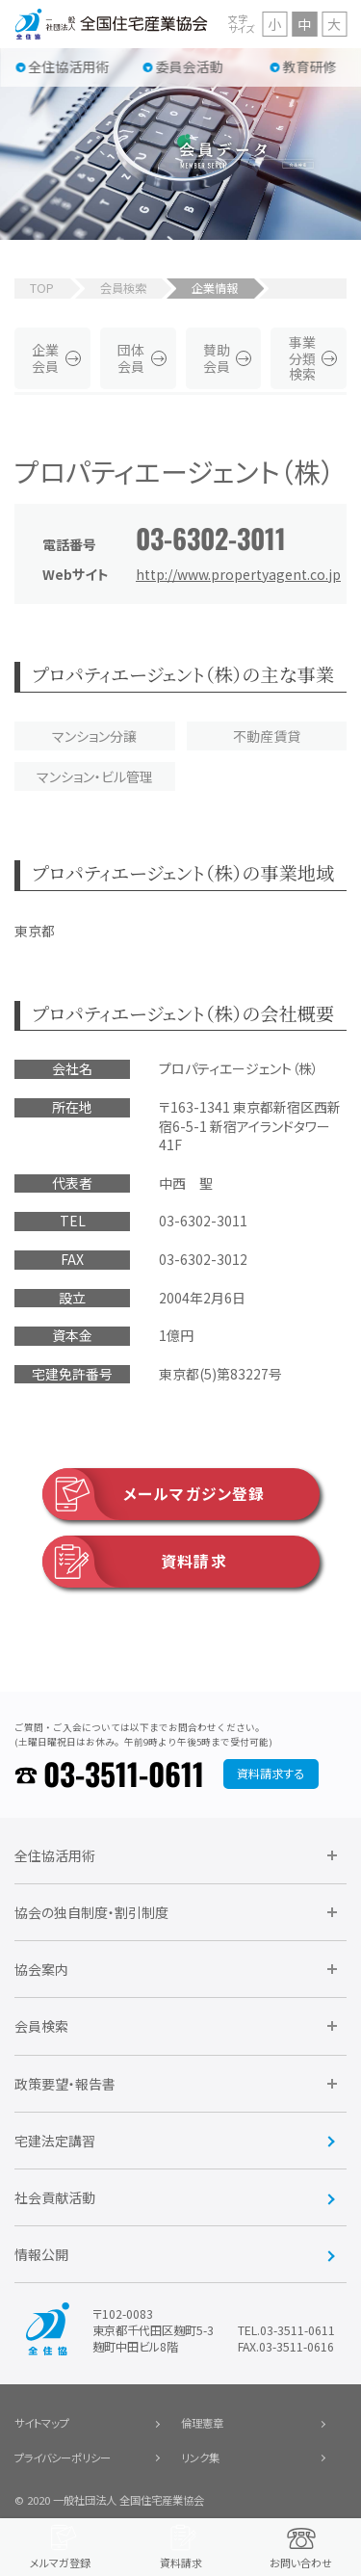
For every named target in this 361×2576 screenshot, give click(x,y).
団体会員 (130, 358)
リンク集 (200, 2457)
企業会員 (45, 358)
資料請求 (134, 1562)
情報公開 (41, 2254)
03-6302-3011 (211, 538)
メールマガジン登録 (153, 1494)
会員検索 (123, 288)
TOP (42, 288)
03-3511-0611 (123, 1773)
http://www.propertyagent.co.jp (238, 574)
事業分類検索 (302, 358)
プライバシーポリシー (62, 2457)
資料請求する (270, 1773)
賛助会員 (216, 358)
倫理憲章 (202, 2423)
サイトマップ (41, 2423)
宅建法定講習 (54, 2140)
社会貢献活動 (54, 2197)
